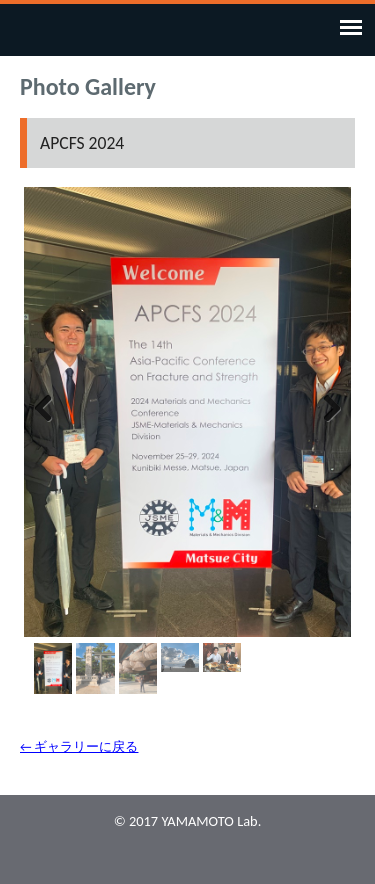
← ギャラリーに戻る (79, 746)
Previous (54, 407)
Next (321, 407)
